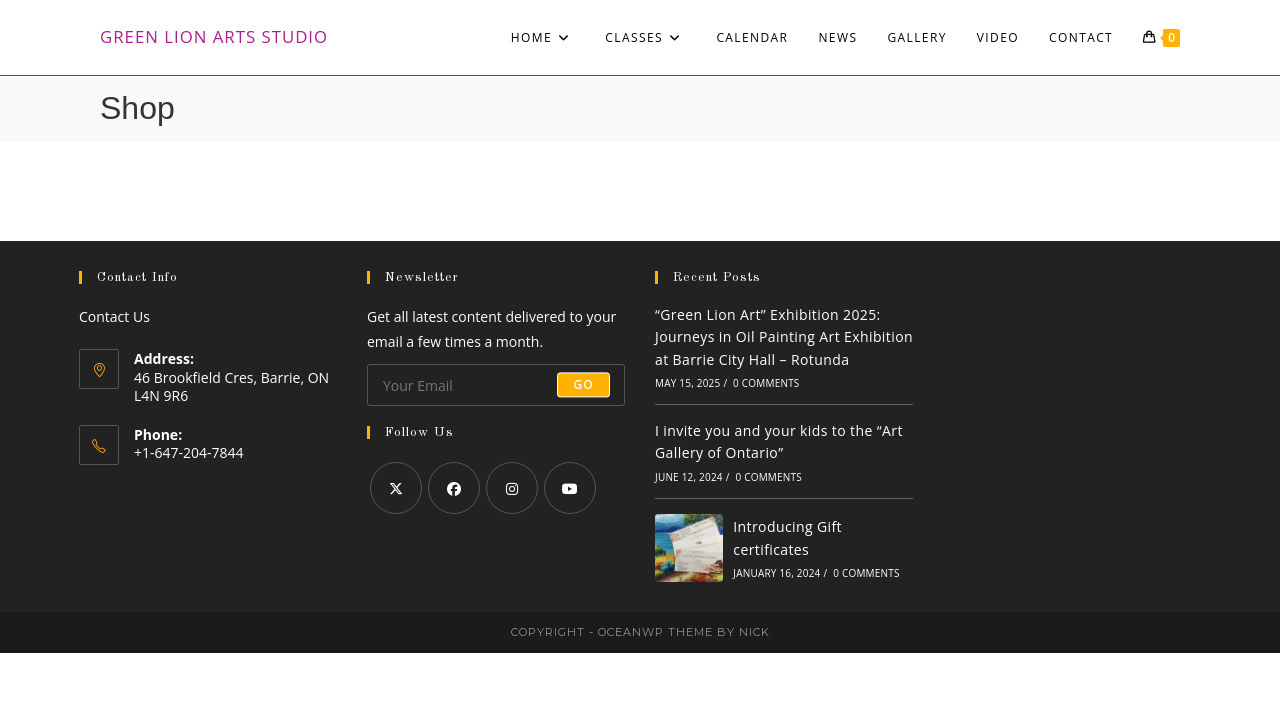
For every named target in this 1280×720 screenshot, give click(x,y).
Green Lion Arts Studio (214, 36)
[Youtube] (570, 488)
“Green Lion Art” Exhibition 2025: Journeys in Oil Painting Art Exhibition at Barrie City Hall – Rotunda (784, 337)
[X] (396, 488)
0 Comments (766, 383)
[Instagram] (512, 488)
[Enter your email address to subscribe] (496, 385)
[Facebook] (454, 488)
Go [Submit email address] (583, 384)
